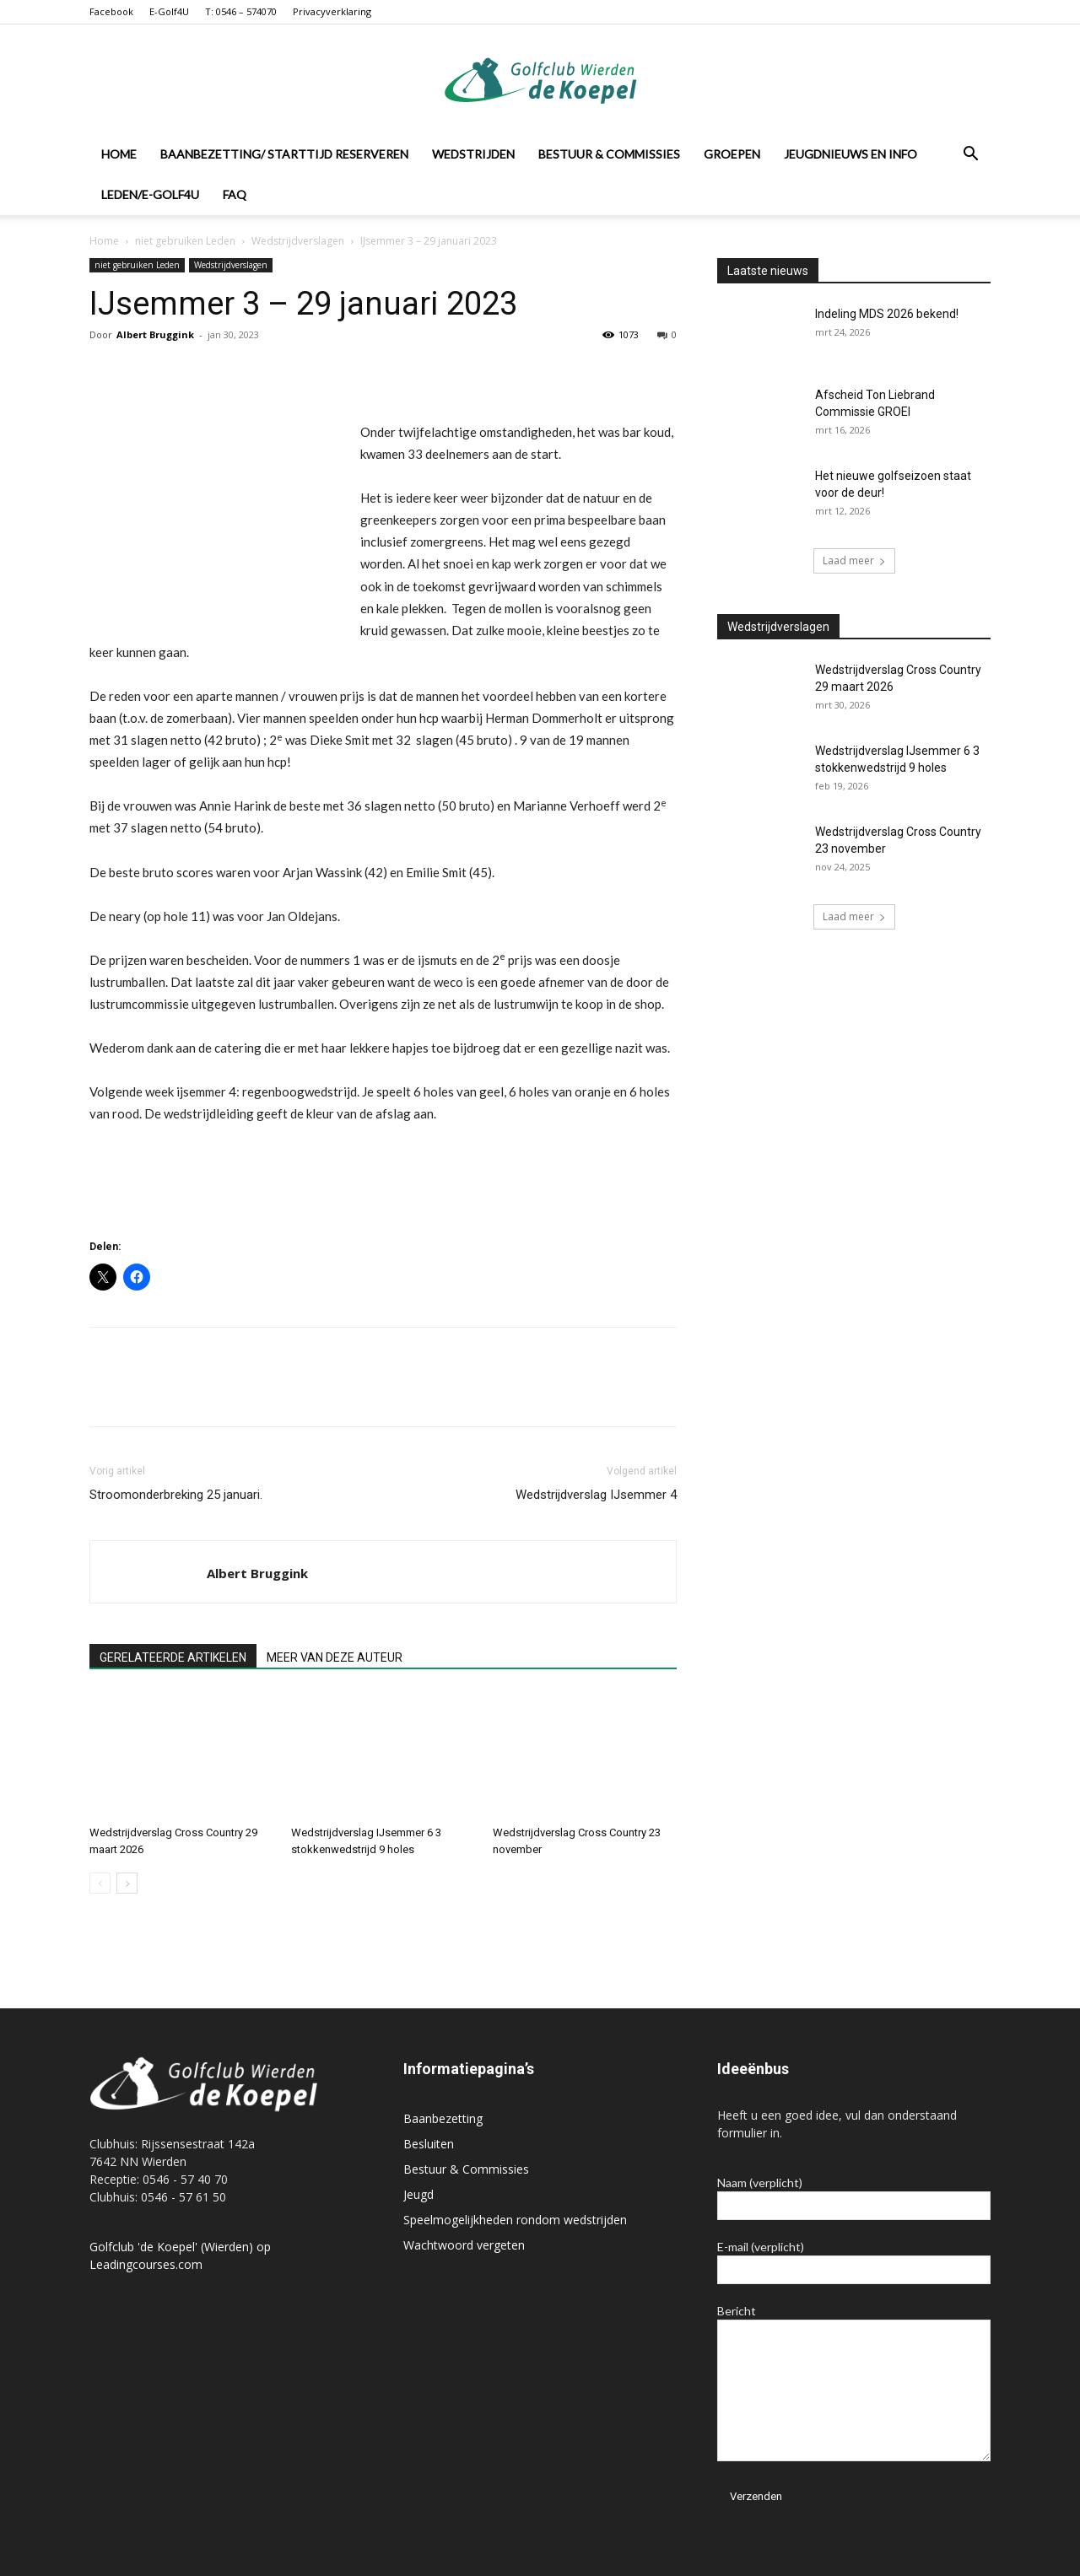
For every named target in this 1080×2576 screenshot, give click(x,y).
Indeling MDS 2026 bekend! (886, 314)
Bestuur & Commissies (609, 154)
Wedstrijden (473, 154)
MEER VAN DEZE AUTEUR (334, 1657)
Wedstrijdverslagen (297, 241)
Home (119, 154)
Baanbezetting (443, 2118)
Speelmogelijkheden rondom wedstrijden (515, 2220)
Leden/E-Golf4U (150, 194)
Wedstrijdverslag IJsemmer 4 (596, 1494)
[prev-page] (100, 1883)
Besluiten (428, 2144)
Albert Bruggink (155, 334)
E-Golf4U (169, 11)
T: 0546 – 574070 (241, 11)
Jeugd (418, 2194)
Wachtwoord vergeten (464, 2245)
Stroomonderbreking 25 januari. (175, 1494)
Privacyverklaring (332, 11)
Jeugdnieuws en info (850, 154)
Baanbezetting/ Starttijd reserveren (284, 154)
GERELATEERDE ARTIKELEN (173, 1657)
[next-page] (127, 1883)
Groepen (732, 154)
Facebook (111, 11)
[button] (970, 156)
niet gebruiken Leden (185, 241)
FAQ (234, 194)
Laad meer (854, 560)
